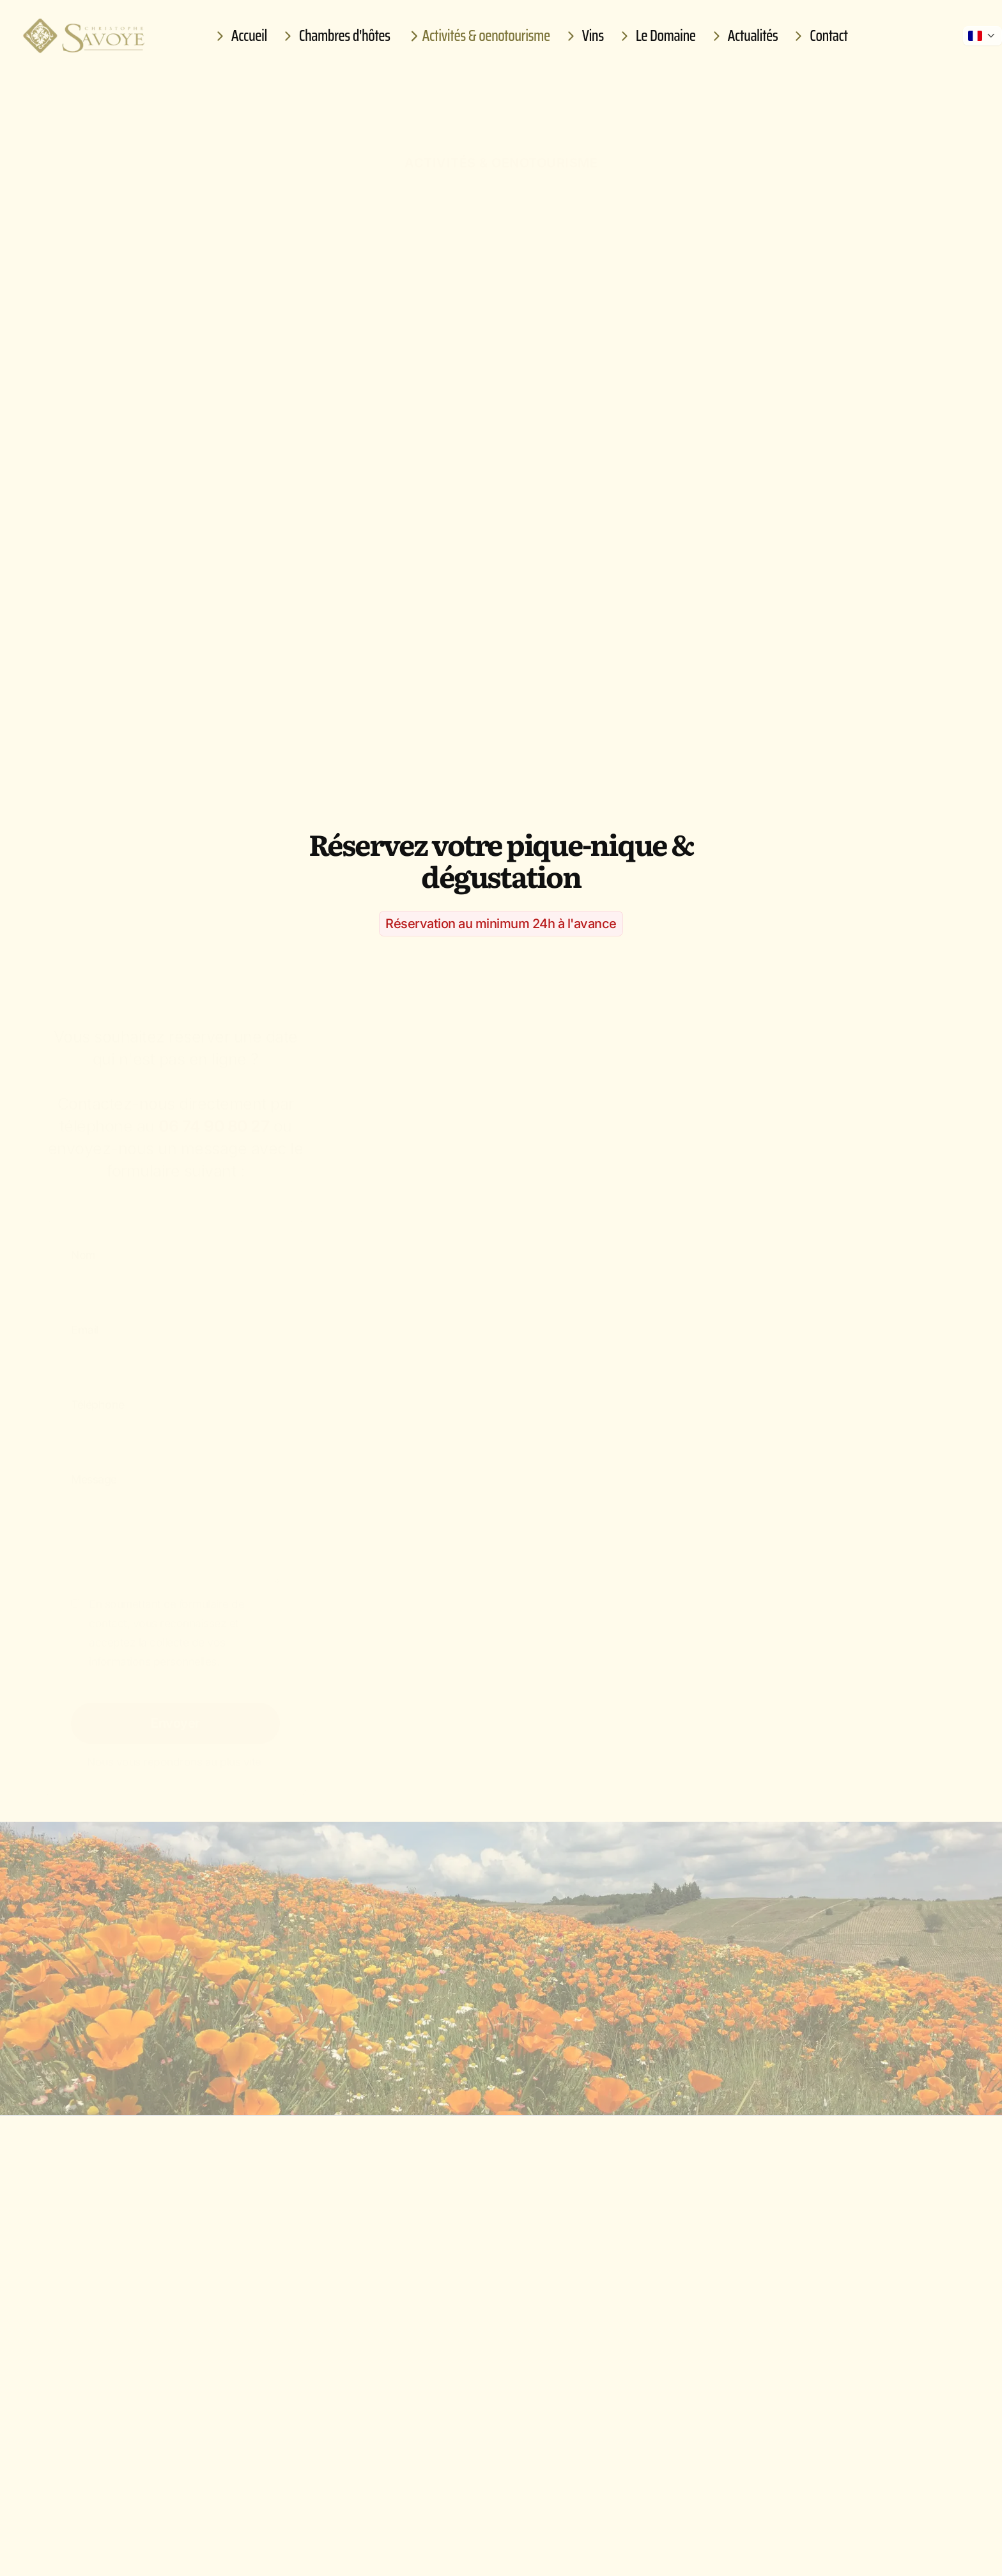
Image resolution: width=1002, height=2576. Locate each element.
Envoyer (175, 1716)
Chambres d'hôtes (335, 36)
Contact (818, 36)
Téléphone (98, 1398)
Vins (583, 36)
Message (94, 1473)
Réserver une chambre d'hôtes (385, 2035)
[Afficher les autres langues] (983, 35)
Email (84, 1323)
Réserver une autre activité (633, 2035)
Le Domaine (656, 36)
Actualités (743, 36)
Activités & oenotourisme (477, 36)
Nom (83, 1248)
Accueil (239, 36)
